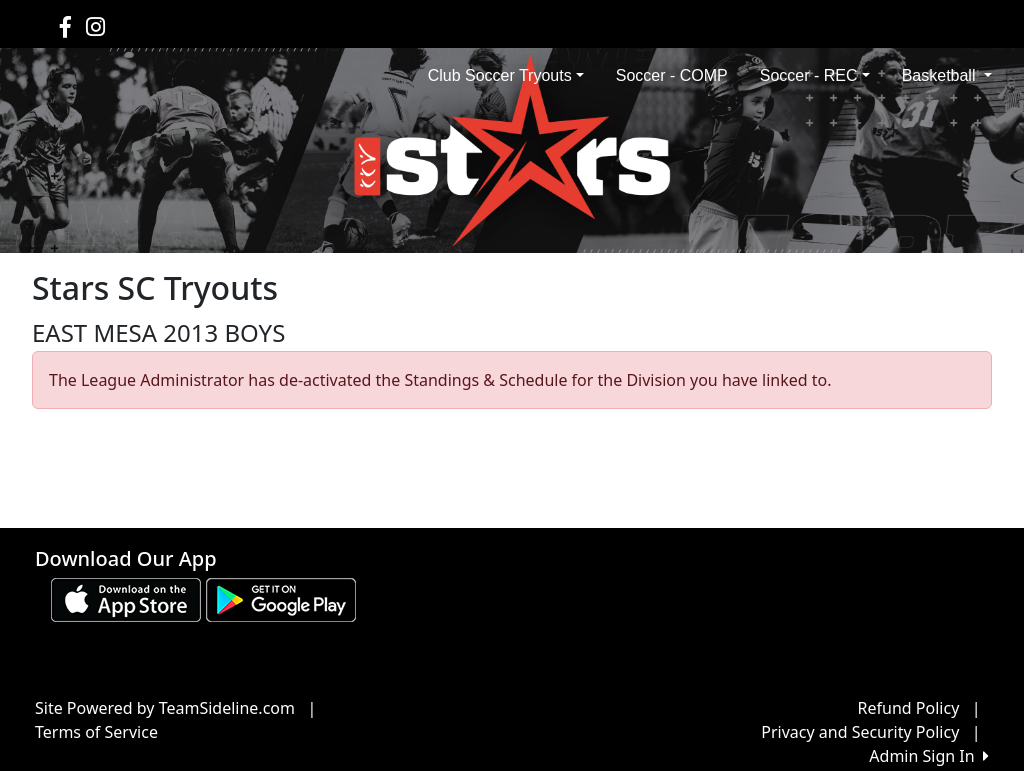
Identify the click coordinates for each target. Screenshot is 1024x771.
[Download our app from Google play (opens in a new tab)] (281, 598)
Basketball (947, 75)
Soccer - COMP (672, 75)
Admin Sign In (929, 756)
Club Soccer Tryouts (506, 75)
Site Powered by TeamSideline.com (165, 708)
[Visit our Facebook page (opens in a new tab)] (65, 26)
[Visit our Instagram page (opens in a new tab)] (95, 26)
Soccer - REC (815, 75)
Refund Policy (909, 708)
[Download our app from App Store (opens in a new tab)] (126, 598)
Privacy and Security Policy (860, 732)
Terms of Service (96, 732)
